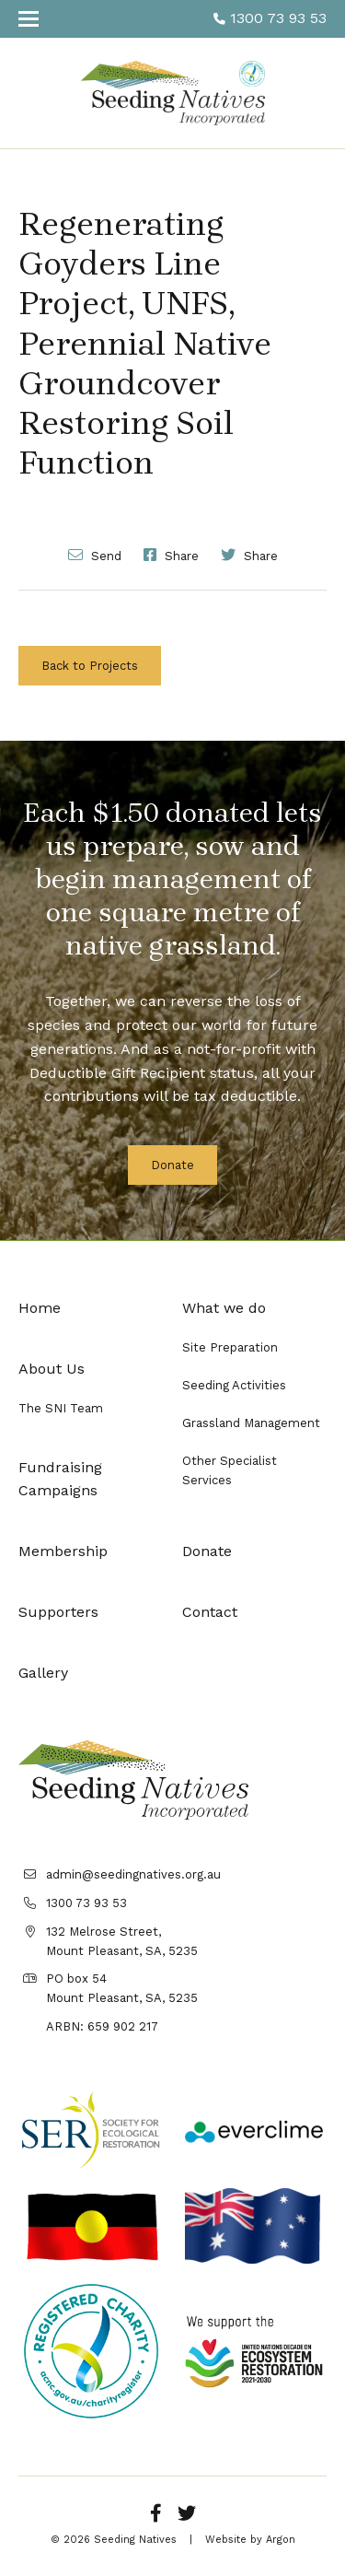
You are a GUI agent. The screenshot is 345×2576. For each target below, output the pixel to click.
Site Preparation (230, 1347)
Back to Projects (89, 666)
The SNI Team (60, 1408)
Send (94, 554)
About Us (51, 1368)
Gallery (43, 1672)
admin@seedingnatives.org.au (133, 1874)
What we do (224, 1308)
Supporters (58, 1612)
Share (171, 554)
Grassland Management (251, 1423)
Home (39, 1308)
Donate (172, 1165)
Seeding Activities (234, 1385)
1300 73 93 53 (270, 18)
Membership (63, 1551)
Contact (209, 1612)
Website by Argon (250, 2540)
